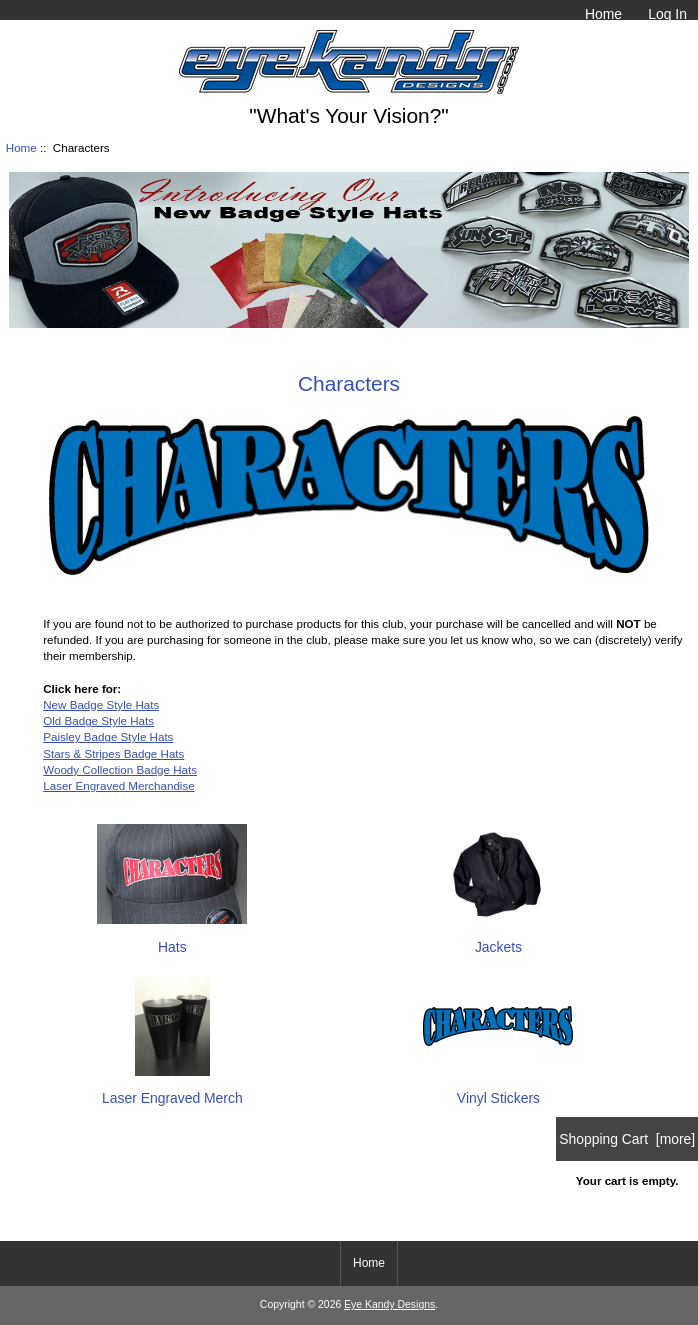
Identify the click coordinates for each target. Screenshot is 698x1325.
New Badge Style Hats (101, 704)
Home (603, 14)
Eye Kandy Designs (389, 1304)
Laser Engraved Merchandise (118, 785)
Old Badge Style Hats (98, 720)
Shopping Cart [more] (627, 1139)
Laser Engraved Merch (172, 1089)
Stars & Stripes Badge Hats (113, 753)
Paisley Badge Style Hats (108, 736)
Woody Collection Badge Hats (120, 769)
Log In (667, 14)
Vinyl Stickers (498, 1089)
